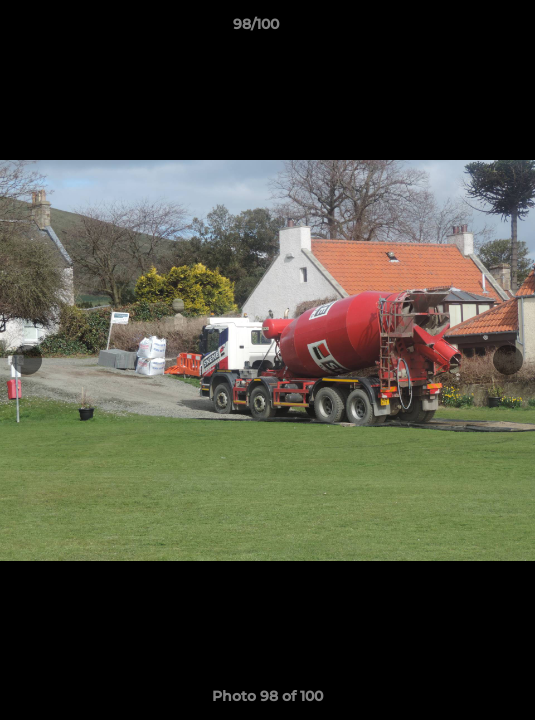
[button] (463, 29)
